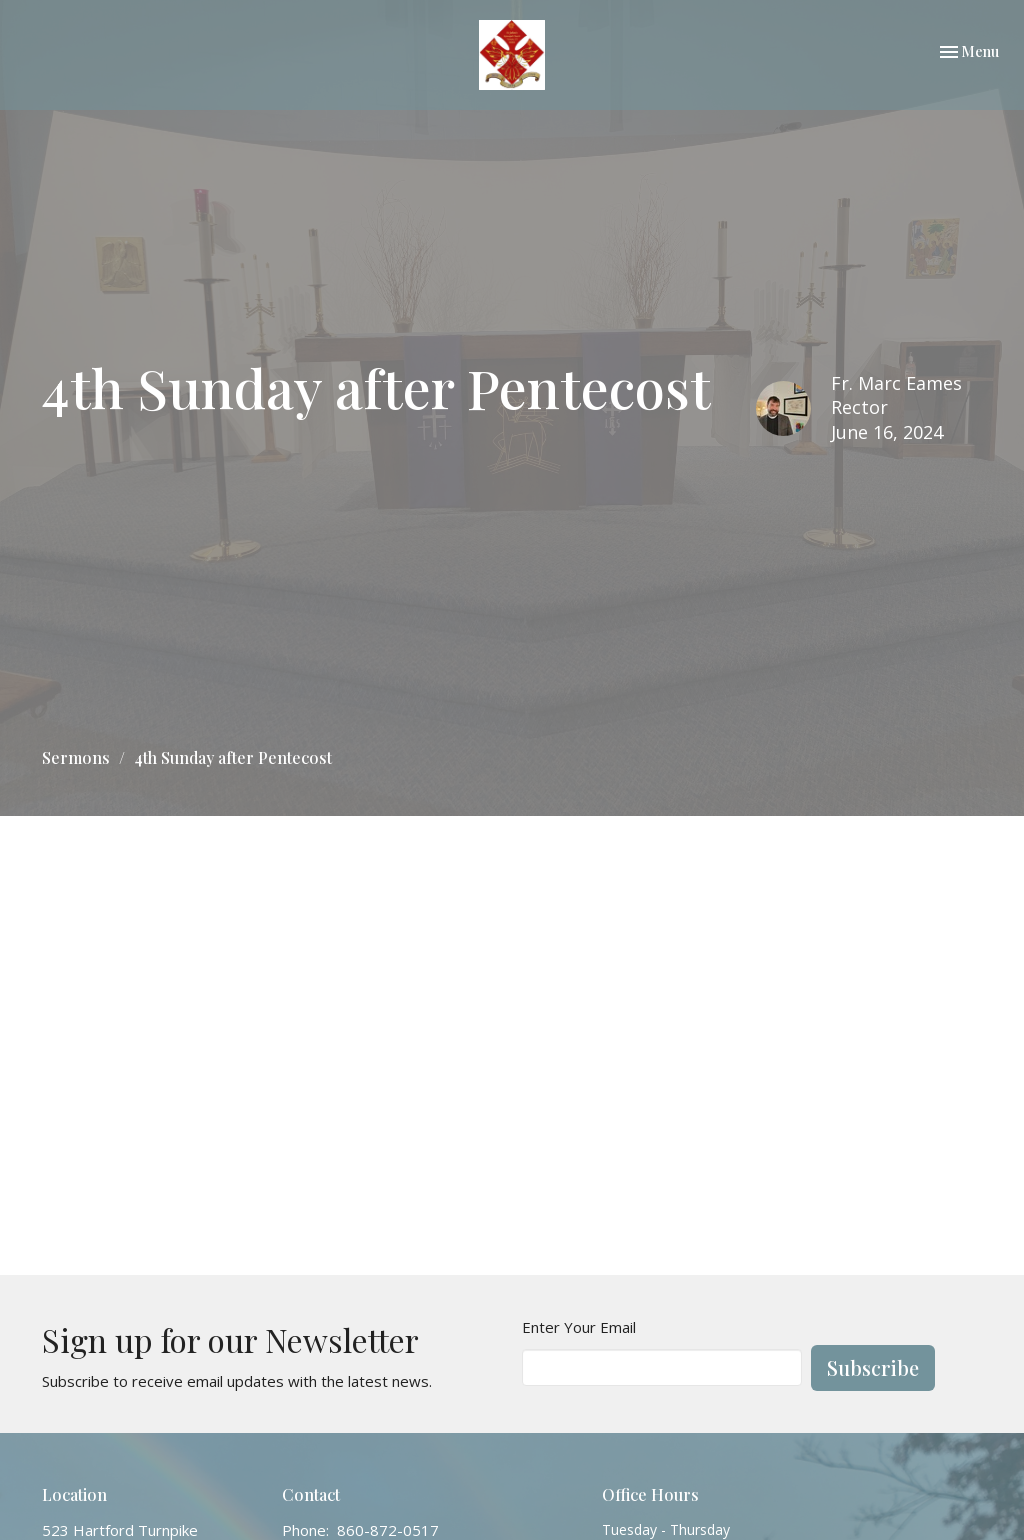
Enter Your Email (579, 1327)
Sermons (76, 757)
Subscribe (873, 1367)
